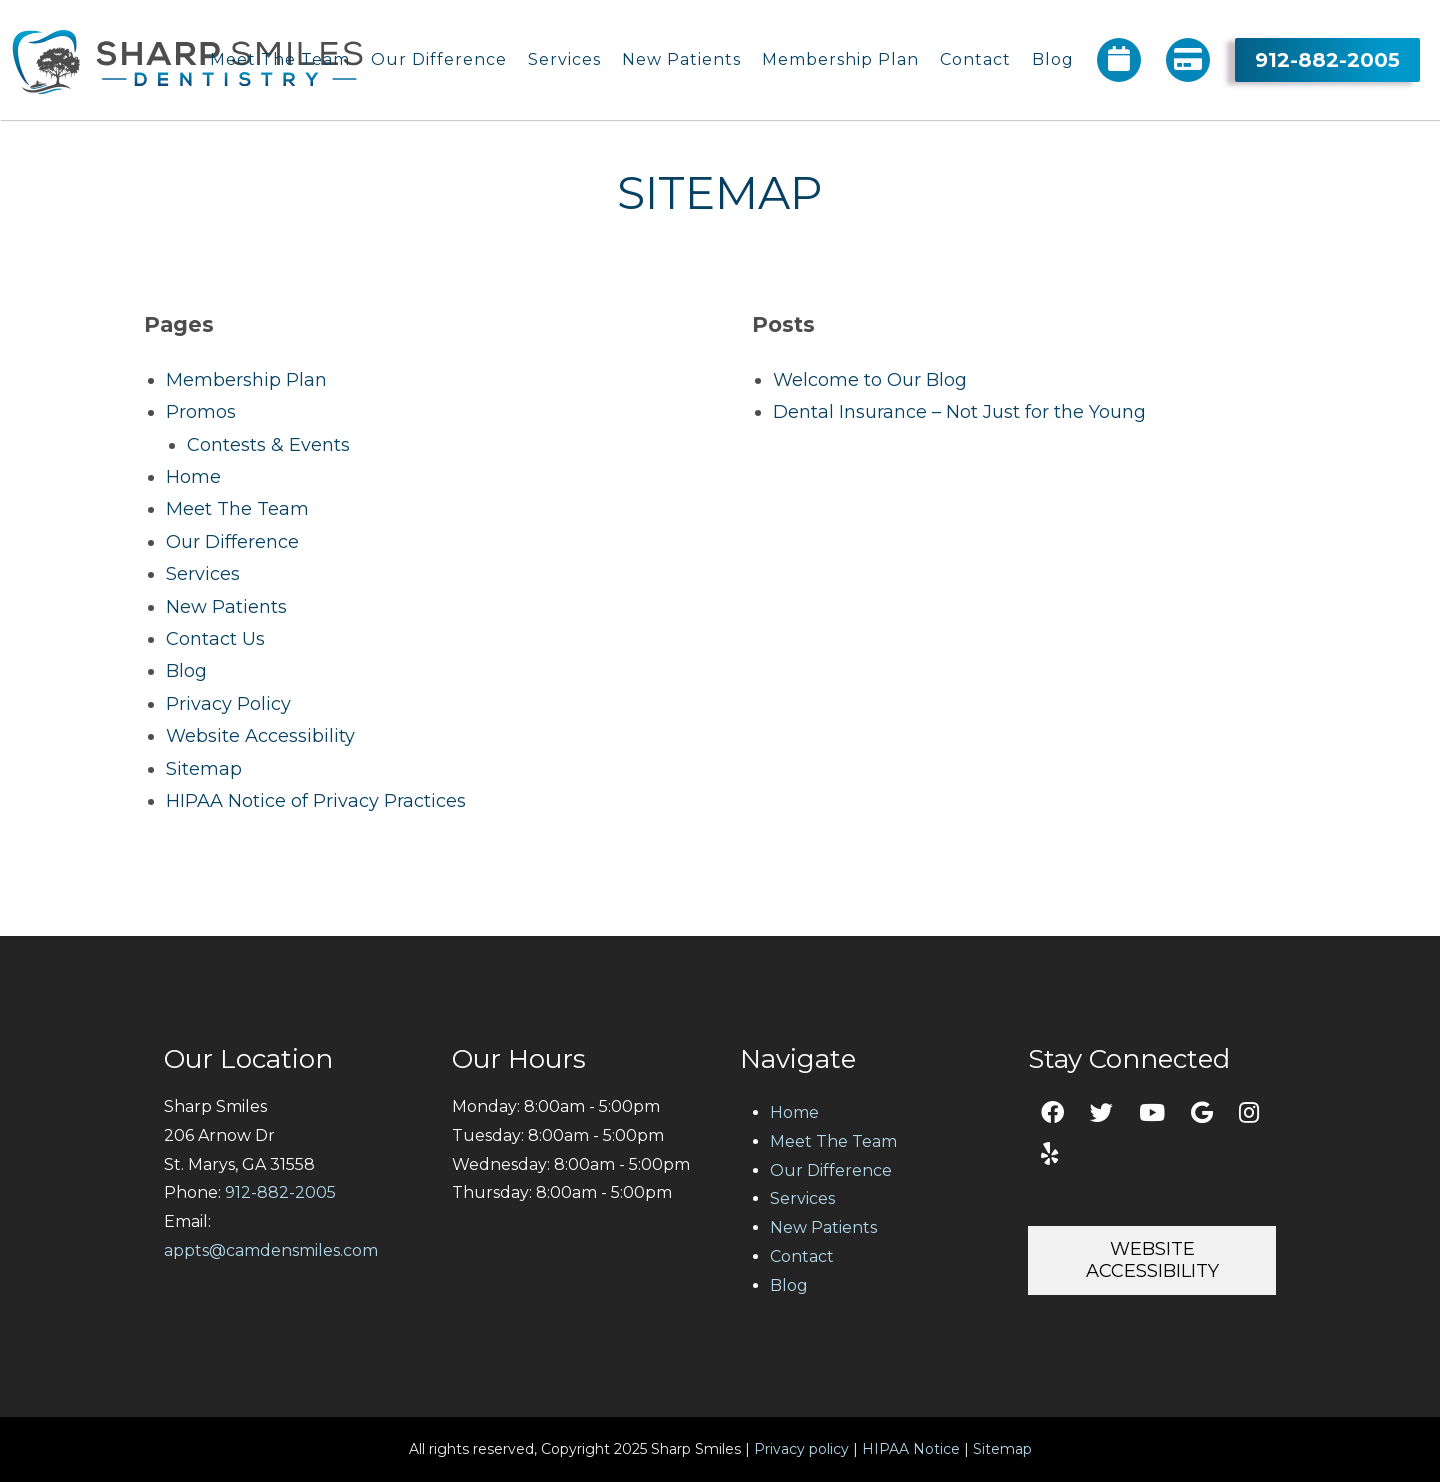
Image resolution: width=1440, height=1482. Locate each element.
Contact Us (215, 639)
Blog (186, 671)
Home (193, 477)
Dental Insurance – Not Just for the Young (959, 412)
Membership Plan (246, 380)
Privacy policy (801, 1449)
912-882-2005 (1327, 55)
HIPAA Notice (911, 1449)
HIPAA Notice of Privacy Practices (316, 801)
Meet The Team (237, 509)
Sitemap (204, 769)
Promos (201, 412)
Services (203, 574)
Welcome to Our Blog (870, 380)
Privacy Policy (228, 704)
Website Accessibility (260, 736)
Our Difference (232, 542)
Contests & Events (268, 445)
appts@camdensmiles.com (271, 1250)
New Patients (226, 607)
